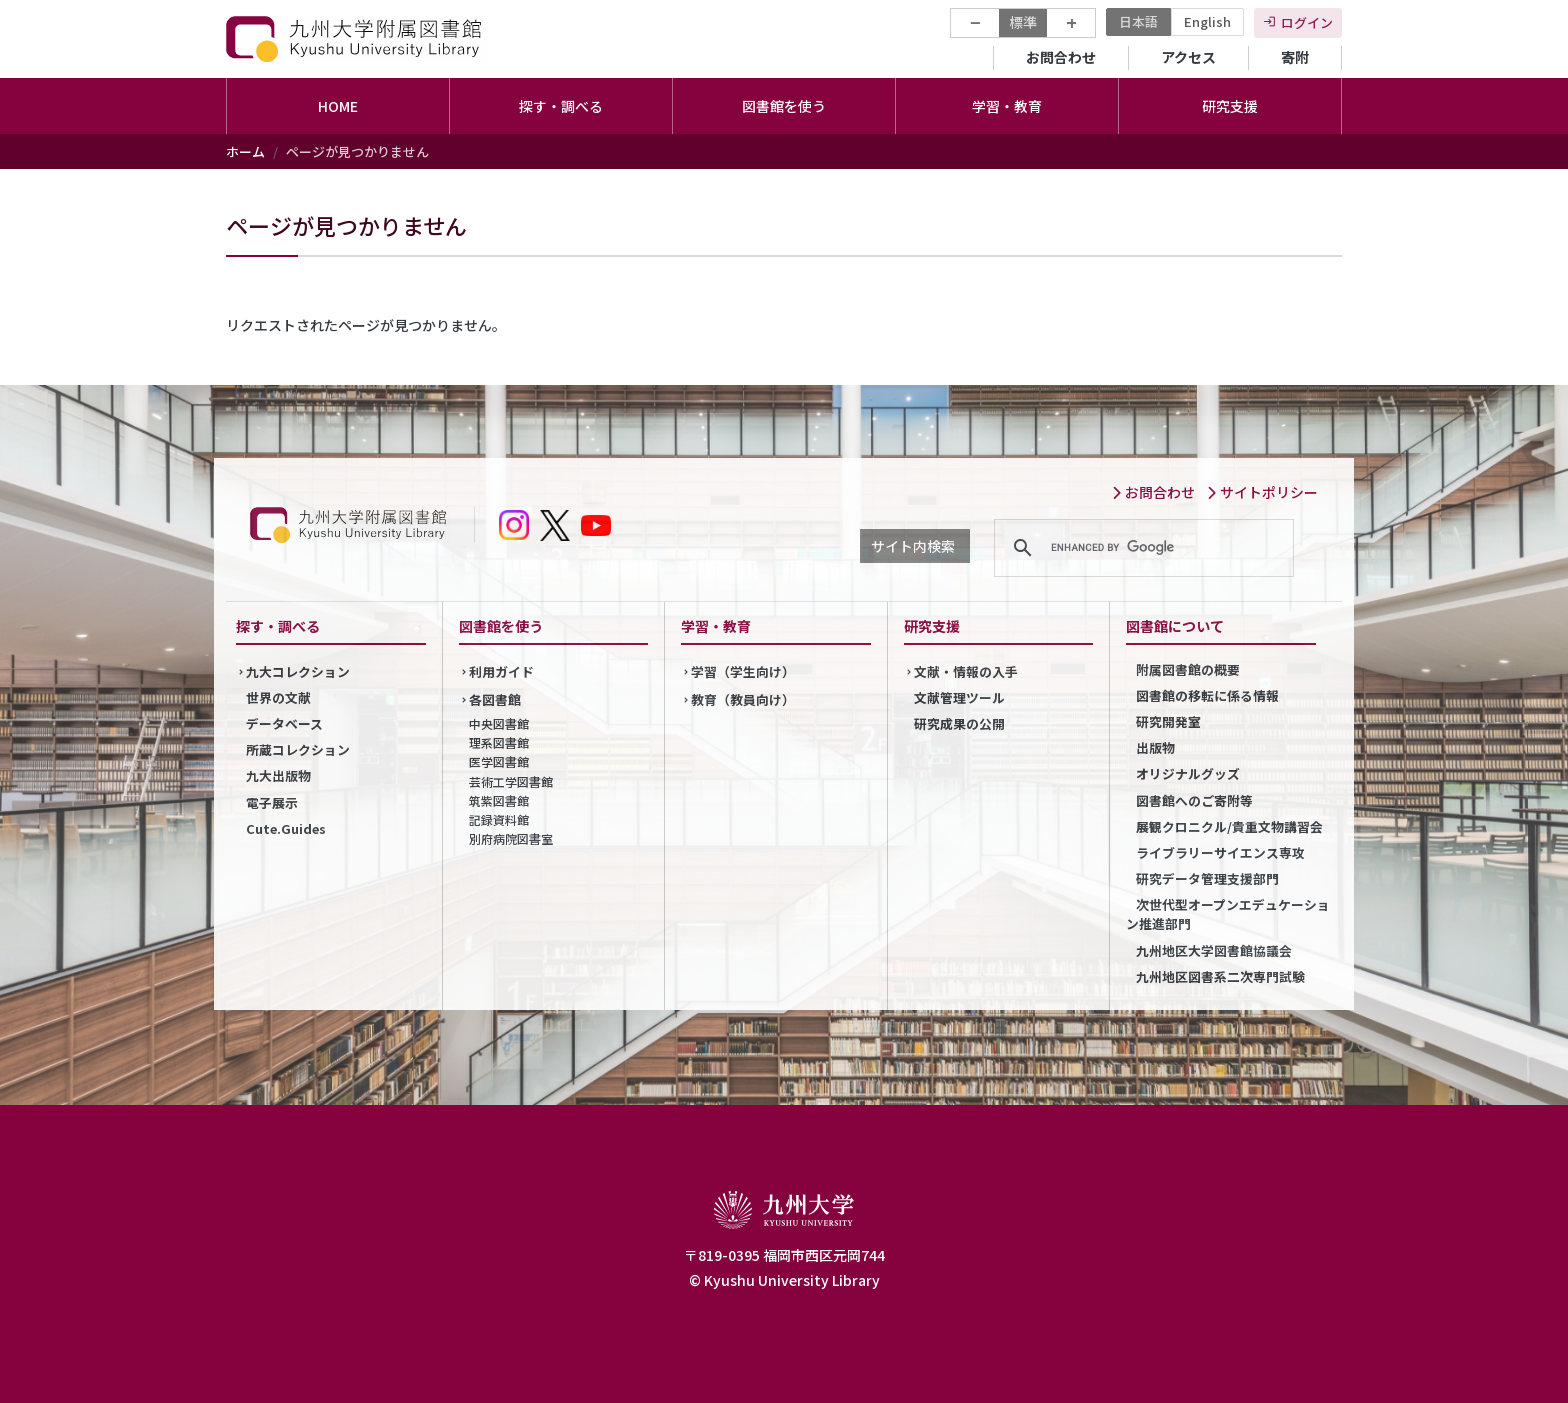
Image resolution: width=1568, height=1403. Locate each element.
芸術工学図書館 (511, 781)
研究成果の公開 (959, 723)
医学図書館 (499, 761)
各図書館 (495, 699)
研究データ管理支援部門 (1207, 878)
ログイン (1307, 22)
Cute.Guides (286, 828)
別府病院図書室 (511, 838)
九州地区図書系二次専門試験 (1220, 976)
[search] (1141, 548)
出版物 (1155, 747)
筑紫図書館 (499, 800)
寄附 (1295, 57)
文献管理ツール (959, 697)
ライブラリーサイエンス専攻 (1220, 852)
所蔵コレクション (298, 749)
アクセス (1188, 57)
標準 (1023, 22)
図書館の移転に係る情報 (1207, 695)
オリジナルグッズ (1188, 773)
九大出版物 (278, 775)
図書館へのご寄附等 (1194, 800)
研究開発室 (1168, 721)
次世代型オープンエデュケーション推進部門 (1228, 914)
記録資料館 (499, 819)
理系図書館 (499, 742)
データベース (284, 723)
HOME (338, 106)
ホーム (245, 151)
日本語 (1138, 21)
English (1207, 21)
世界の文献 (278, 697)
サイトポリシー (1262, 492)
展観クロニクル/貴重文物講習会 (1229, 826)
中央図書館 (499, 723)
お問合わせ (1061, 57)
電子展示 (272, 802)
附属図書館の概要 (1188, 669)
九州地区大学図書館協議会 (1214, 950)
